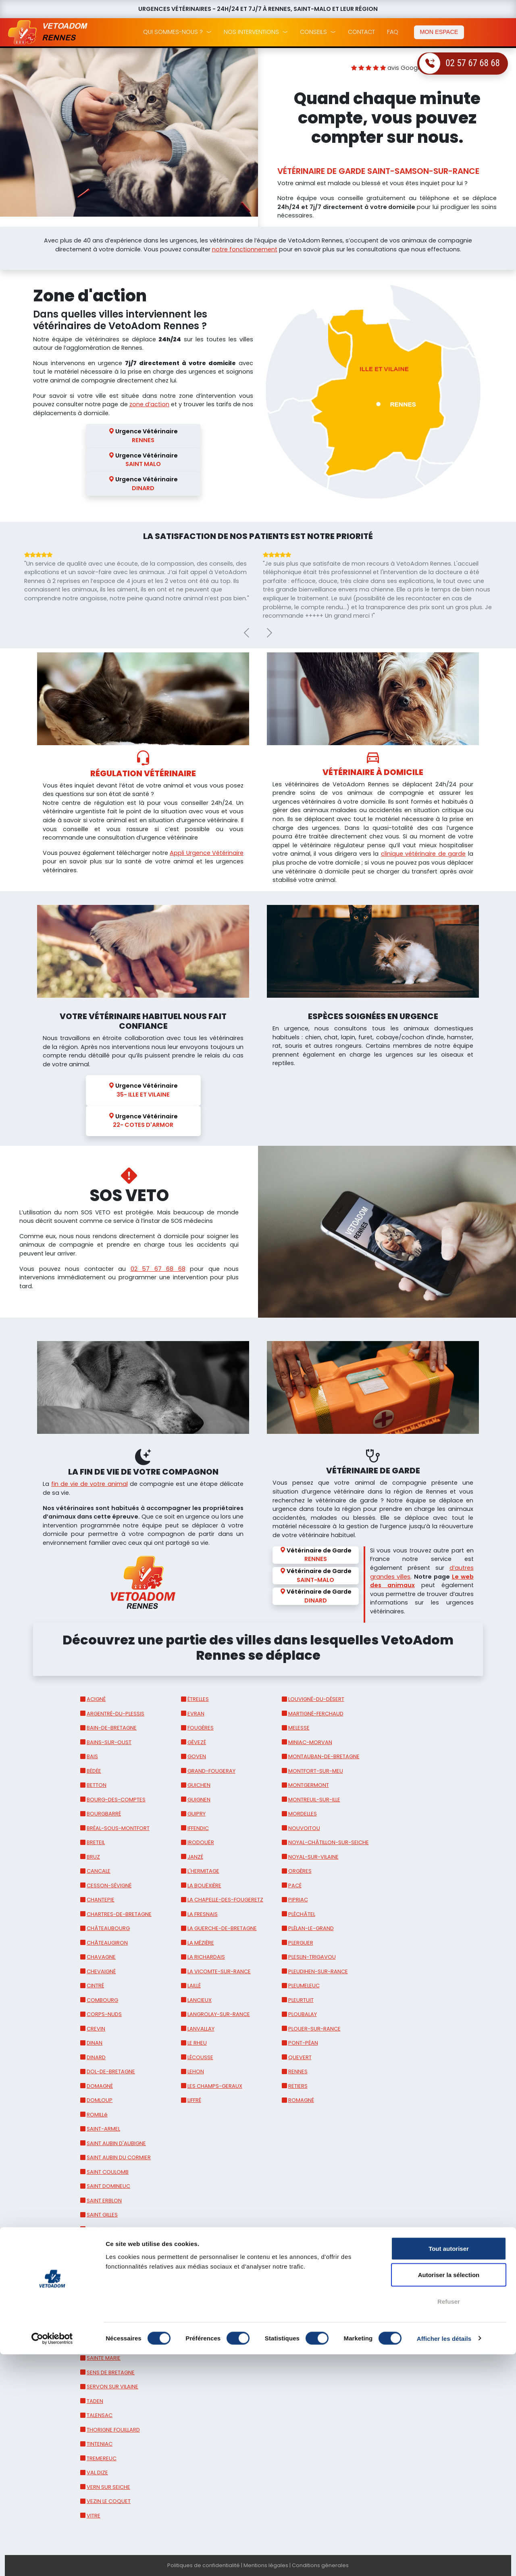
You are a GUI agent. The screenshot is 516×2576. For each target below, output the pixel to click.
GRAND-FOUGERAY (211, 1771)
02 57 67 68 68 (472, 63)
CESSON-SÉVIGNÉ (109, 1885)
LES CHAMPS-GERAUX (214, 2086)
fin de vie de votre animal (89, 1484)
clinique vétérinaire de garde (423, 854)
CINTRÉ (95, 1985)
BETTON (96, 1785)
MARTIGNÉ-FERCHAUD (315, 1713)
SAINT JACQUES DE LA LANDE (122, 2243)
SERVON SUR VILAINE (112, 2386)
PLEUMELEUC (304, 1985)
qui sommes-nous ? (173, 32)
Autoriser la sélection (449, 2496)
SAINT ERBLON (104, 2200)
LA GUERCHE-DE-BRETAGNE (222, 1928)
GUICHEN (198, 1785)
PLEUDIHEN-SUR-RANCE (318, 1971)
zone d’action (149, 404)
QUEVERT (300, 2057)
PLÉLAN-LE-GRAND (311, 1928)
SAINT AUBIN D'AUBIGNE (116, 2143)
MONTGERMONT (308, 1785)
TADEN (95, 2401)
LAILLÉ (194, 1985)
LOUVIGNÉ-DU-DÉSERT (316, 1699)
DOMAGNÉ (100, 2086)
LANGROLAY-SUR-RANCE (218, 2014)
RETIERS (298, 2086)
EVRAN (195, 1713)
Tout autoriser (449, 2470)
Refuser (448, 2523)
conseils (313, 32)
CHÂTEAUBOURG (108, 1928)
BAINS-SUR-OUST (109, 1742)
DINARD (96, 2057)
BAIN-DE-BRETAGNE (112, 1728)
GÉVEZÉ (196, 1742)
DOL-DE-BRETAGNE (111, 2071)
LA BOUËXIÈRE (204, 1885)
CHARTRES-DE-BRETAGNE (119, 1914)
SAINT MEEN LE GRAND (114, 2315)
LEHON (195, 2071)
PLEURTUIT (301, 2000)
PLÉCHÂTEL (301, 1914)
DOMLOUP (99, 2100)
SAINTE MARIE (104, 2358)
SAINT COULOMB (108, 2172)
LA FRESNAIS (202, 1914)
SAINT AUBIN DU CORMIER (119, 2157)
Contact (361, 32)
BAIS (92, 1756)
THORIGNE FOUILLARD (113, 2430)
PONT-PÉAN (303, 2043)
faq (392, 32)
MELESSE (299, 1728)
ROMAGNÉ (301, 2100)
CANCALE (98, 1871)
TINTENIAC (99, 2444)
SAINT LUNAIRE (105, 2286)
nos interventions (251, 32)
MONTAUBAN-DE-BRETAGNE (324, 1756)
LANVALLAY (200, 2029)
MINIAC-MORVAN (310, 1742)
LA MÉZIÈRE (200, 1943)
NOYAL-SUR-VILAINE (313, 1857)
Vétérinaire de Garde (316, 1554)
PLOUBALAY (302, 2014)
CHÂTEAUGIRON (107, 1943)
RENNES (298, 2071)
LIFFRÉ (194, 2100)
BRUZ (93, 1857)
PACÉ (295, 1885)
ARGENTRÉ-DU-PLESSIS (115, 1713)
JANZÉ (195, 1857)
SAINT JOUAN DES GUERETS (121, 2258)
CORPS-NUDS (104, 2014)
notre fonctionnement (244, 249)
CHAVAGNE (101, 1957)
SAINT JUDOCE (105, 2272)
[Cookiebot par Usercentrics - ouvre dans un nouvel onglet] (52, 2560)
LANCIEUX (199, 2000)
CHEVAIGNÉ (101, 1971)
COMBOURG (102, 2000)
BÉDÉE (94, 1771)
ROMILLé (97, 2114)
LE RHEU (197, 2043)
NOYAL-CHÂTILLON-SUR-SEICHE (328, 1842)
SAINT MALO (102, 2300)
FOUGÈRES (200, 1728)
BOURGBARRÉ (104, 1814)
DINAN (94, 2043)
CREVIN (96, 2029)
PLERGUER (300, 1943)
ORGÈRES (300, 1871)
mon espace (439, 32)
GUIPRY (196, 1814)
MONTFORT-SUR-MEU (315, 1771)
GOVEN (196, 1756)
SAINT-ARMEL (103, 2129)
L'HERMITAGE (203, 1871)
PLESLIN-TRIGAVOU (312, 1957)
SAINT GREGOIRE (107, 2229)
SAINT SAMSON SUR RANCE (121, 2344)
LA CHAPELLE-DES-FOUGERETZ (225, 1899)
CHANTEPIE (100, 1899)
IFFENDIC (198, 1828)
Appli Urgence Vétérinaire (206, 853)
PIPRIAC (298, 1899)
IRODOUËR (200, 1842)
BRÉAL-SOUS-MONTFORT (118, 1828)
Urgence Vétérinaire (143, 435)
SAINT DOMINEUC (108, 2186)
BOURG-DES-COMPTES (116, 1799)
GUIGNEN (198, 1799)
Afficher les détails (444, 2560)
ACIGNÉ (96, 1699)
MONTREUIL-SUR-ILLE (314, 1799)
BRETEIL (96, 1842)
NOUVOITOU (304, 1828)
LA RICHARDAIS (206, 1957)
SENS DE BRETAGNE (111, 2372)
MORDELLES (302, 1814)
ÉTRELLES (198, 1699)
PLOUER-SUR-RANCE (314, 2029)
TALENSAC (99, 2415)
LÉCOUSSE (200, 2057)
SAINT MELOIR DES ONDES (118, 2329)
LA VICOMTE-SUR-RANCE (219, 1971)
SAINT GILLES (102, 2215)
